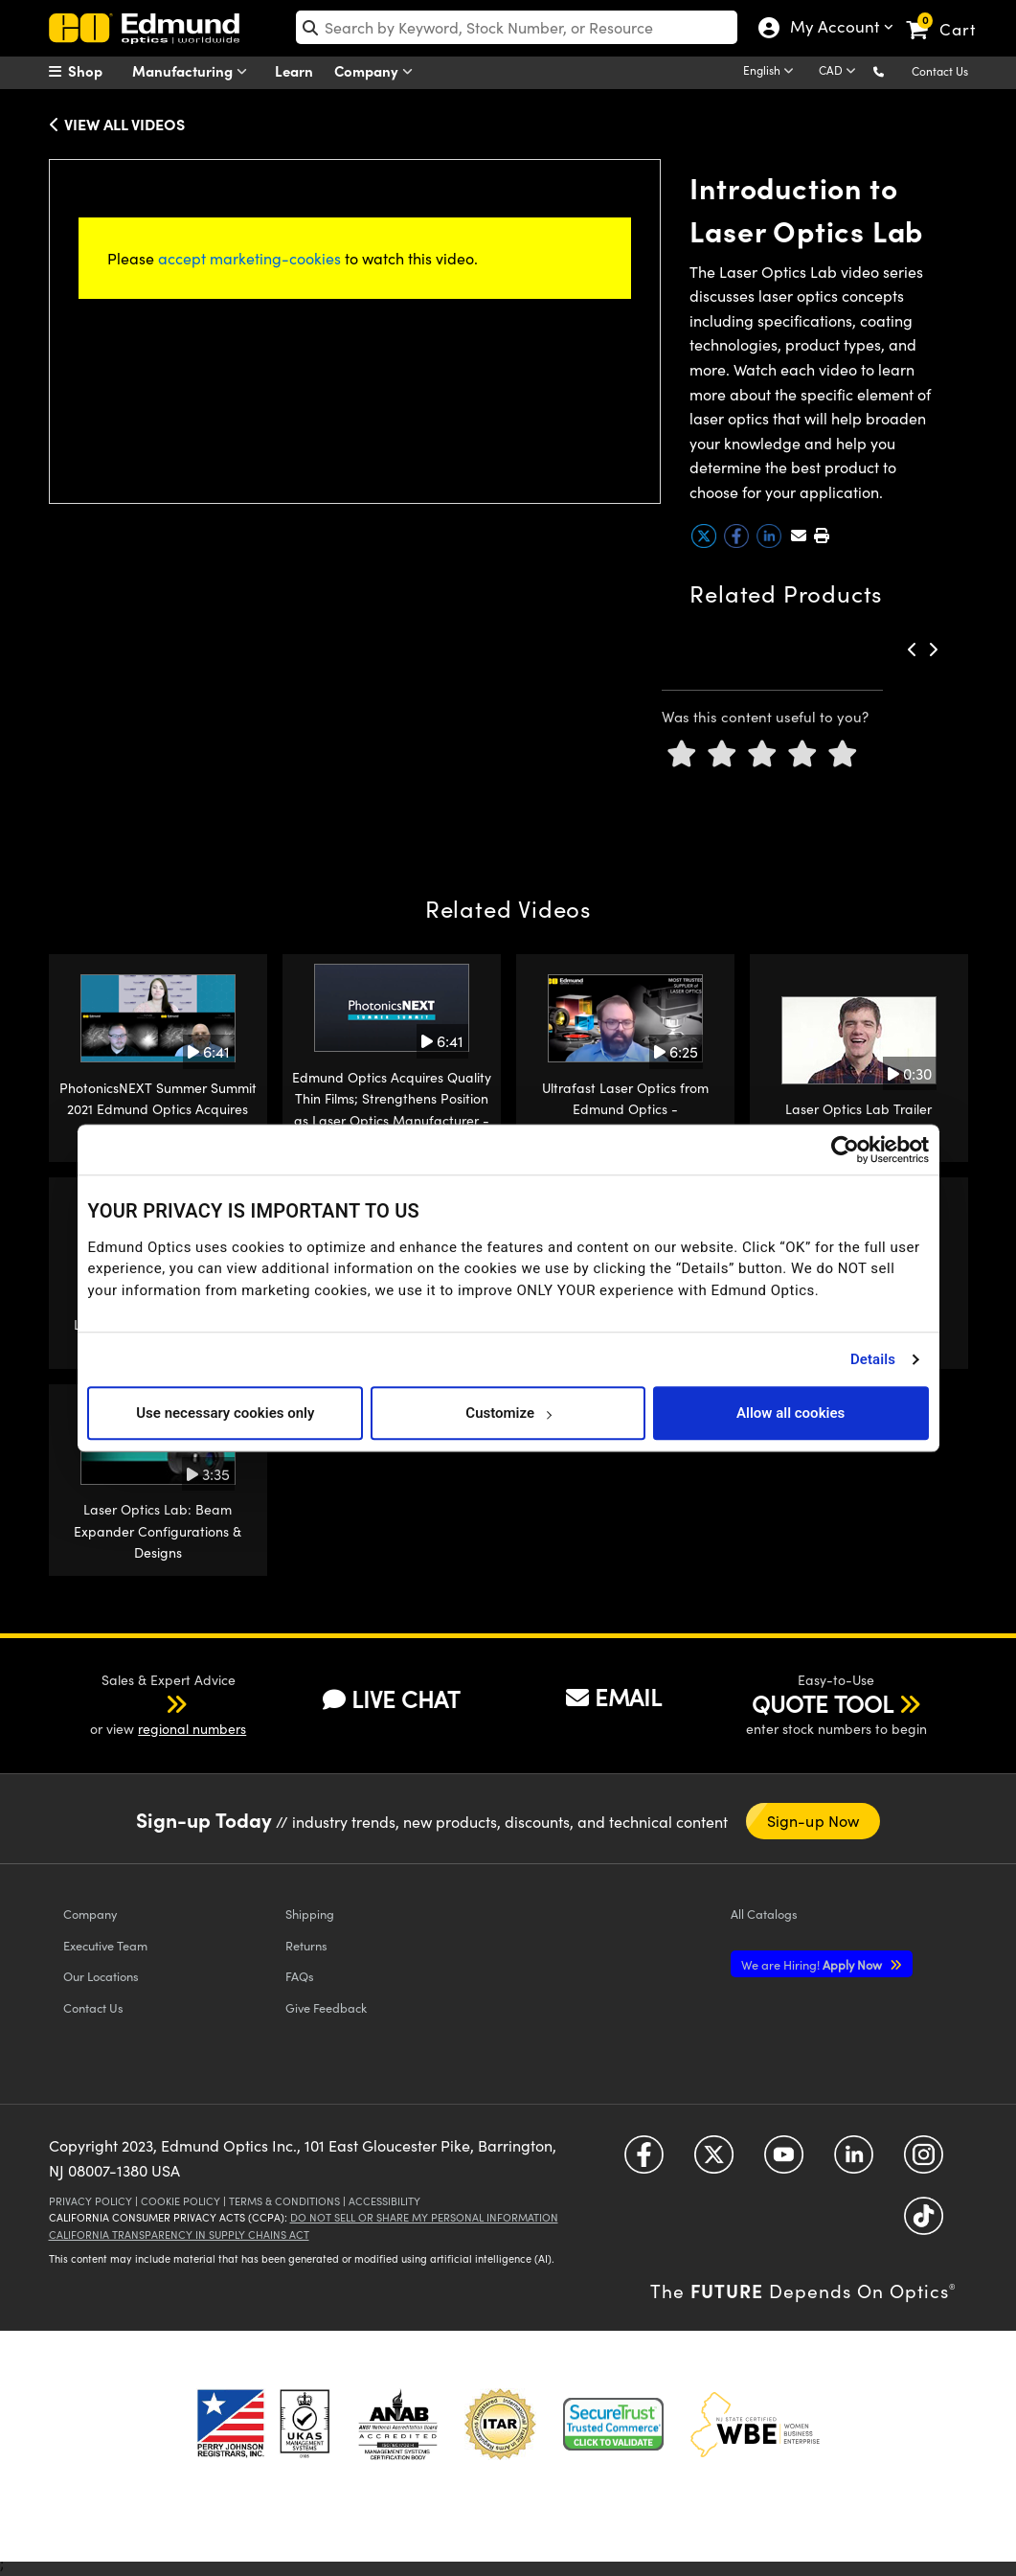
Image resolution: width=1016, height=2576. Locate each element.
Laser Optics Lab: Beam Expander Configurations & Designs (157, 1531)
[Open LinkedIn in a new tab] (854, 2162)
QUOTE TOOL (822, 1703)
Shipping (309, 1913)
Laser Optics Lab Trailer (858, 1109)
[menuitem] (97, 70)
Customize (508, 1413)
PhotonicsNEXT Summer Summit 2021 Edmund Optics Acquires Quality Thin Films (158, 1109)
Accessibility (384, 2201)
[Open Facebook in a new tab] (644, 2162)
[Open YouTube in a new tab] (784, 2162)
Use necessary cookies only (225, 1413)
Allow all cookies (790, 1413)
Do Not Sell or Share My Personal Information (424, 2217)
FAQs (299, 1976)
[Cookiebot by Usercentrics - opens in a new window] (845, 1149)
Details (872, 1359)
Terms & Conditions (284, 2201)
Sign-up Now (813, 1821)
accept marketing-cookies (249, 258)
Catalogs (764, 1913)
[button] (894, 70)
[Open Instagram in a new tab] (924, 2162)
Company (377, 71)
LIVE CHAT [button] (391, 1699)
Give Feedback (326, 2007)
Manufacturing (194, 71)
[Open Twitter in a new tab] (714, 2162)
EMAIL (614, 1696)
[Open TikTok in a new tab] (924, 2223)
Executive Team (105, 1945)
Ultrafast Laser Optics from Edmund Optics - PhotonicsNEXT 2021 (625, 1109)
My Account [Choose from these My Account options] (830, 28)
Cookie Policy (180, 2201)
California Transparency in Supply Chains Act (179, 2234)
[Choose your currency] (840, 72)
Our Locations (101, 1976)
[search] (516, 27)
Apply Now (813, 1964)
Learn (294, 70)
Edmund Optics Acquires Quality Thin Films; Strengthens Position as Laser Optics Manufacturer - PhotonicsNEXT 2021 (391, 1109)
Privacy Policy (90, 2201)
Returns (306, 1945)
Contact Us (940, 71)
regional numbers (192, 1729)
